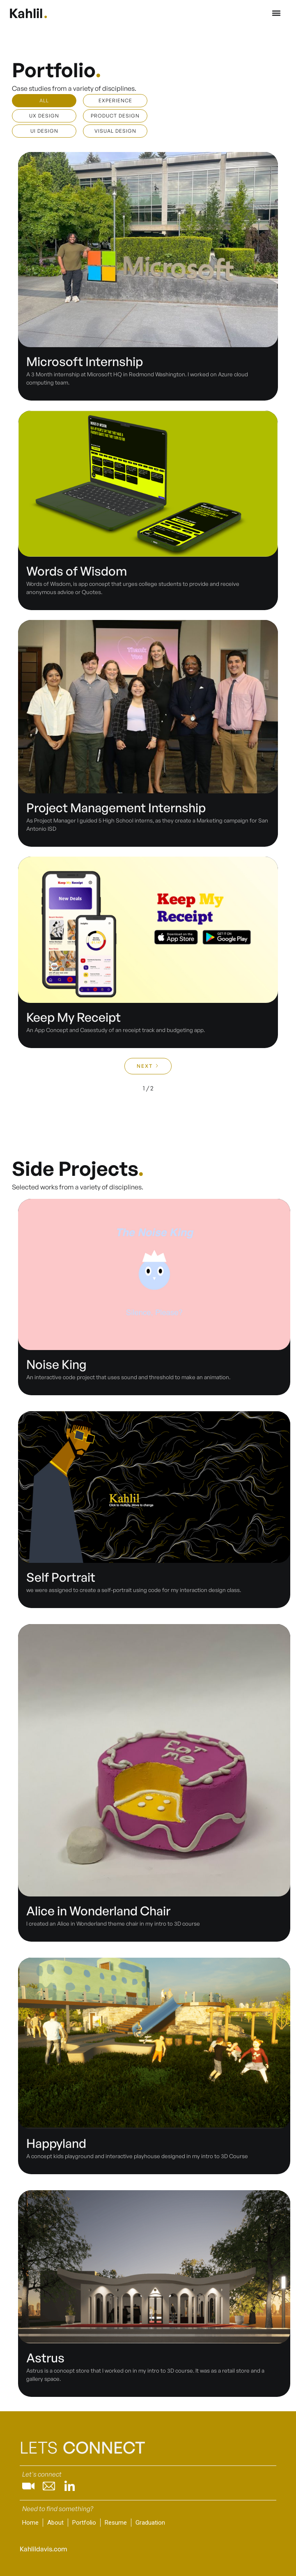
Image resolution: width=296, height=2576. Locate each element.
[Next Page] (148, 1066)
